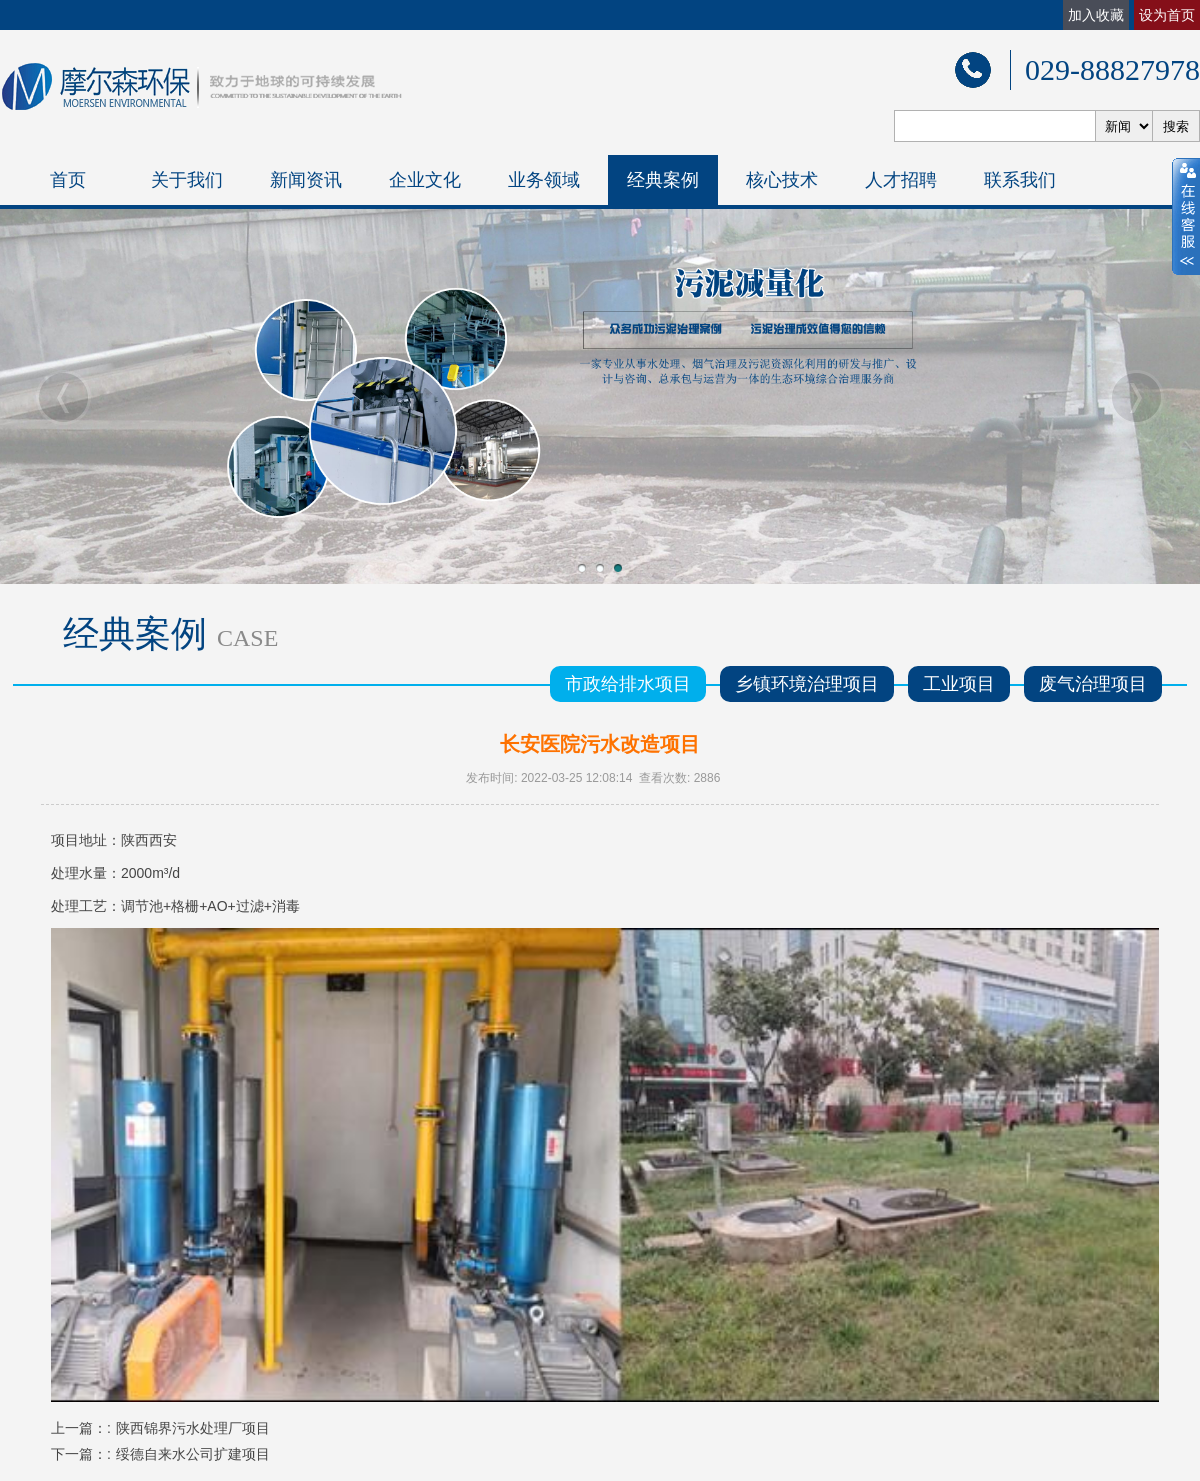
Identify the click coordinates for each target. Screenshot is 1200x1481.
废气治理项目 (1093, 684)
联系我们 (1020, 180)
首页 (68, 180)
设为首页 (1167, 15)
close (1186, 217)
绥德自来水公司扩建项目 (193, 1454)
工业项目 (959, 684)
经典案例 (663, 180)
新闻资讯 (306, 180)
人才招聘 (901, 180)
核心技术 (782, 180)
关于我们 (187, 180)
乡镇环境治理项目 (807, 684)
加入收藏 (1096, 15)
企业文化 (425, 180)
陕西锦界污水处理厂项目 (193, 1428)
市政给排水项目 (628, 684)
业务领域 (544, 180)
